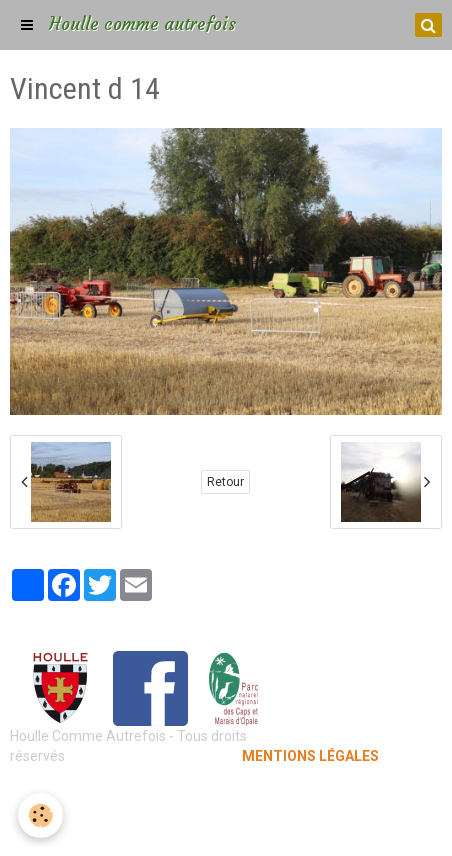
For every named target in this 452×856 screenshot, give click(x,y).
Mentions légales (226, 796)
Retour (225, 482)
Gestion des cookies (226, 826)
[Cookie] (40, 815)
